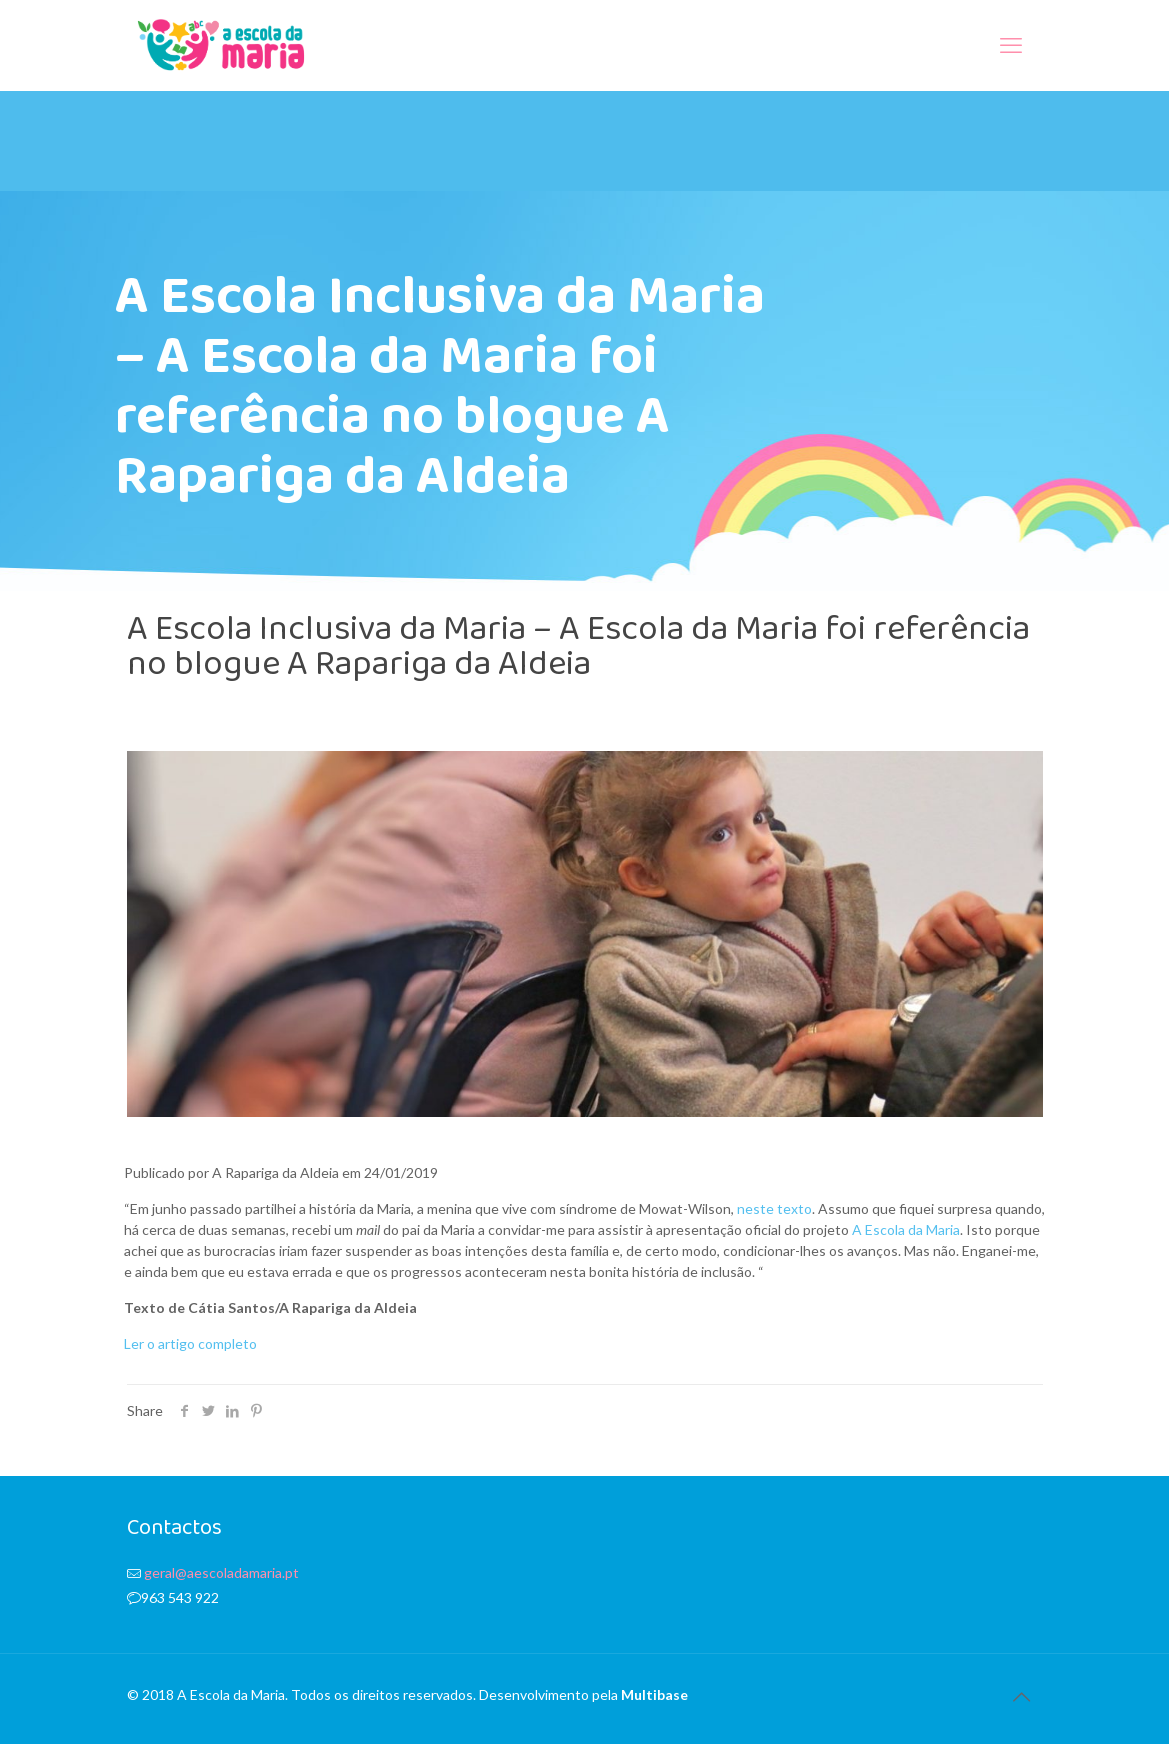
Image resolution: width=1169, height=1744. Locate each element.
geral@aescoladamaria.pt (221, 1572)
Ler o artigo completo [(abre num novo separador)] (190, 1343)
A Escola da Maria (906, 1229)
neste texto (774, 1208)
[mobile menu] (1011, 45)
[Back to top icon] (1022, 1696)
